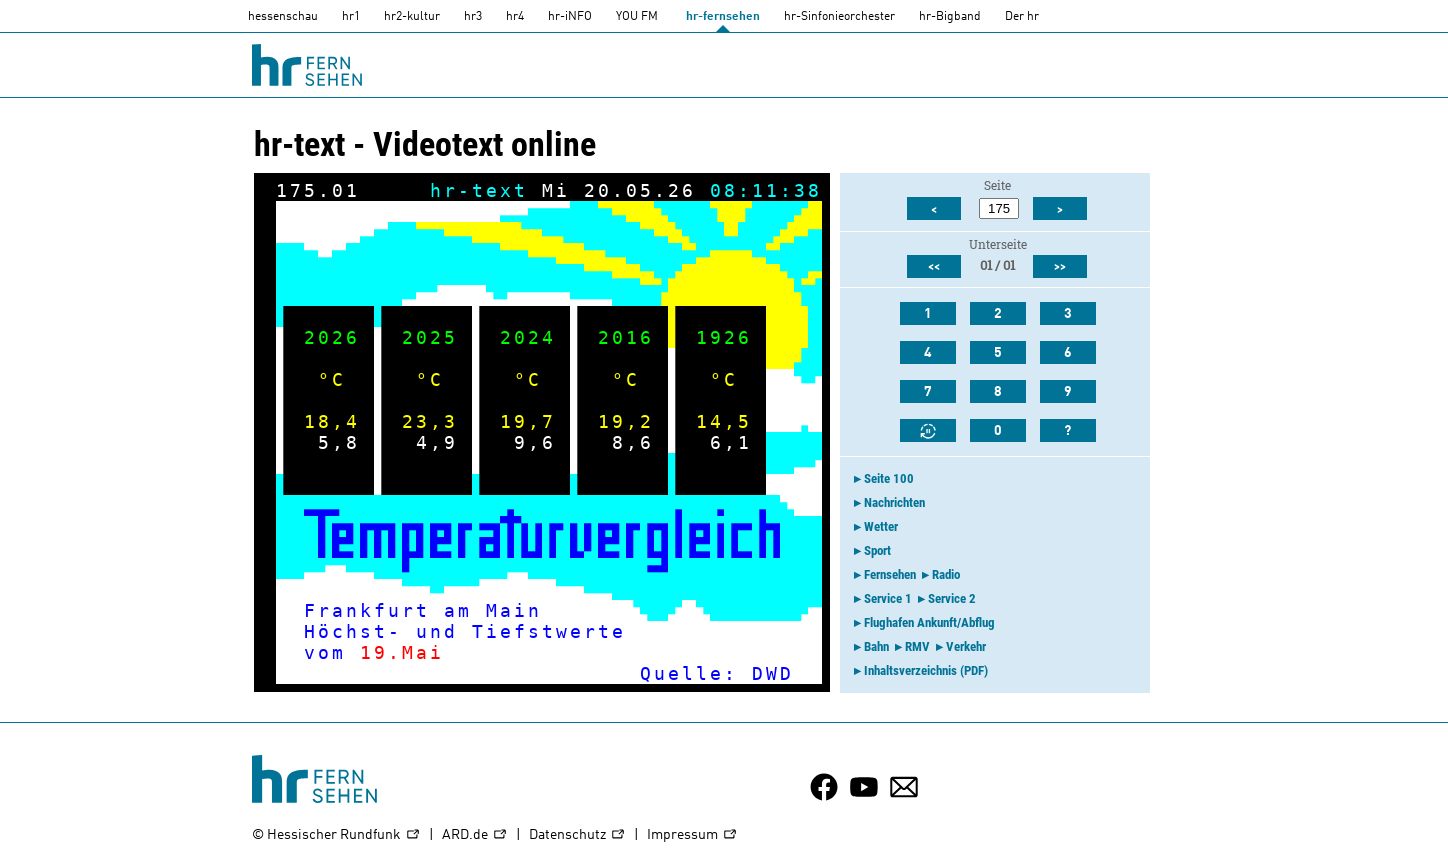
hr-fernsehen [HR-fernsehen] (723, 17)
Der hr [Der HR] (1022, 17)
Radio (946, 574)
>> (1060, 267)
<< (934, 267)
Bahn (876, 646)
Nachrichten (894, 502)
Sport (877, 550)
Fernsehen (890, 574)
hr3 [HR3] (473, 17)
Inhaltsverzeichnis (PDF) (926, 670)
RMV (917, 646)
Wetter (881, 526)
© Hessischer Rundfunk (336, 835)
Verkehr (966, 646)
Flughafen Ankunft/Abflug (929, 622)
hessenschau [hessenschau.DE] (283, 17)
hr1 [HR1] (351, 17)
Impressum (692, 835)
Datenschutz (577, 835)
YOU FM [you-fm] (637, 17)
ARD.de (475, 835)
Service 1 (888, 598)
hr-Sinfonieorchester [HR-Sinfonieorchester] (839, 17)
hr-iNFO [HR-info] (570, 17)
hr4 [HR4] (515, 17)
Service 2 (952, 598)
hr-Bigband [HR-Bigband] (950, 17)
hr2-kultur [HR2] (412, 17)
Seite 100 (889, 478)
